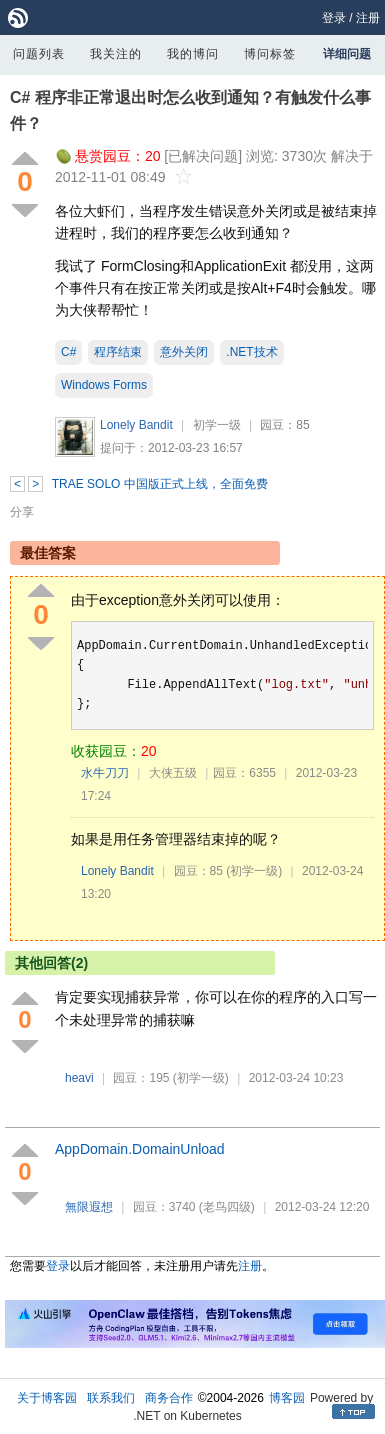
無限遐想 (89, 1207)
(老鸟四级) (227, 1207)
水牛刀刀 (105, 773)
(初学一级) (254, 871)
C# (68, 352)
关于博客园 (47, 1398)
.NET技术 (251, 352)
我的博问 (193, 54)
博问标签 (270, 54)
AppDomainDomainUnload (140, 1149)
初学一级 (217, 425)
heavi (79, 1078)
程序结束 (118, 352)
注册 (368, 18)
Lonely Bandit (136, 425)
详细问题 (347, 54)
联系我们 (111, 1398)
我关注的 (116, 54)
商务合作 (169, 1398)
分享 (22, 512)
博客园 (287, 1398)
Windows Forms (104, 385)
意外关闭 (184, 352)
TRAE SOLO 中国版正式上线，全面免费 (160, 484)
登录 (334, 18)
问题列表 (39, 54)
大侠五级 (173, 773)
